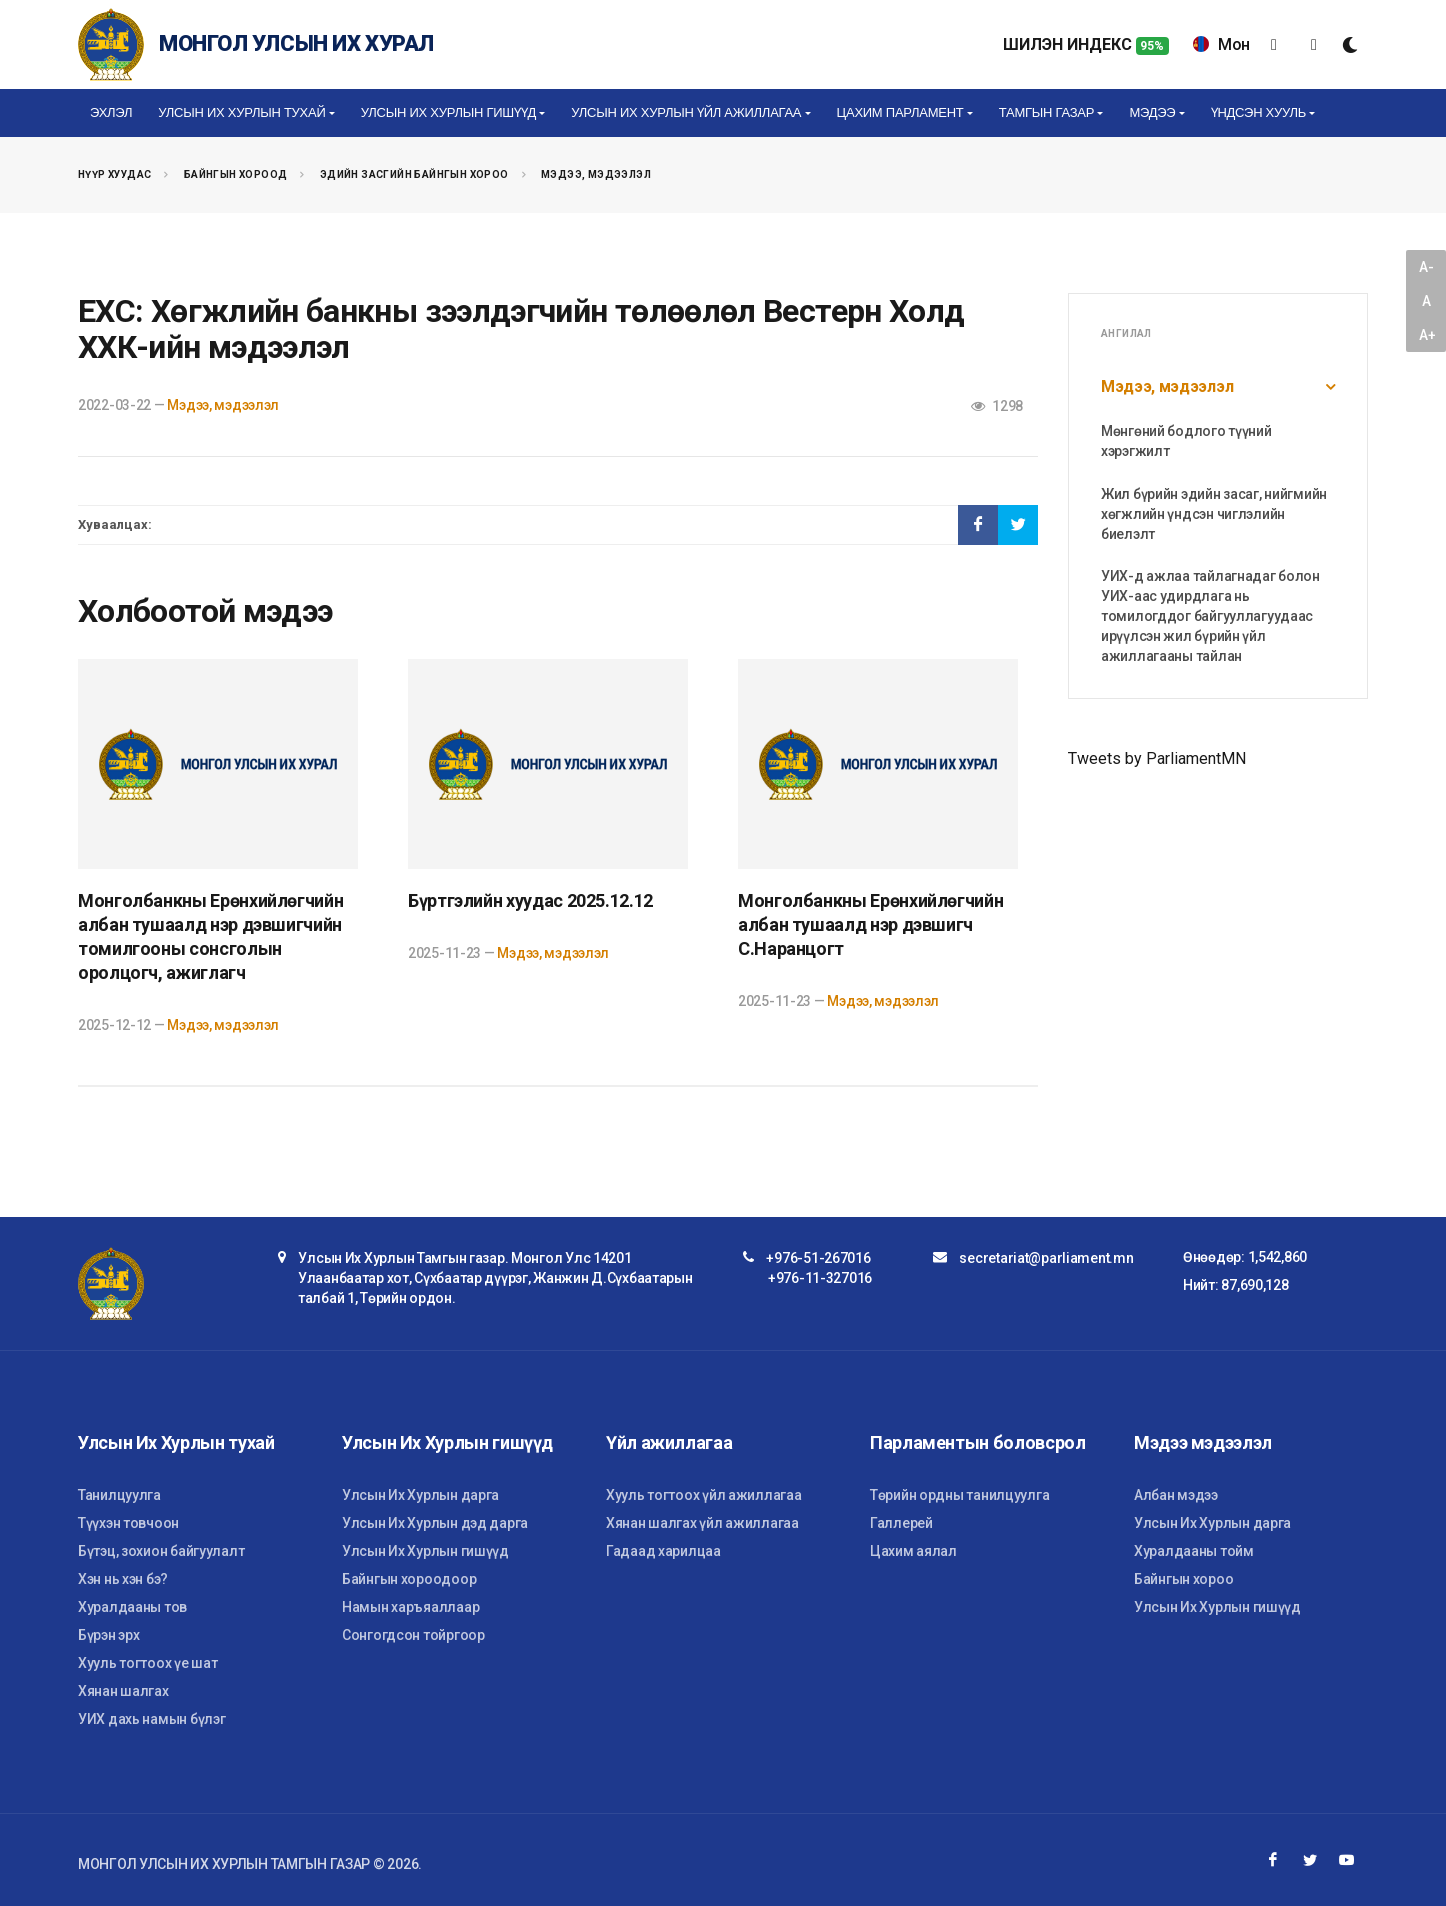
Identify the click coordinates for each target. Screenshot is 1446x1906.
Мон (1221, 44)
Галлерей (901, 1523)
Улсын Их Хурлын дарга (420, 1495)
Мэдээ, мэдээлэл (596, 174)
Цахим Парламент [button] (900, 112)
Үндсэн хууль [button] (1258, 112)
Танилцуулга (119, 1495)
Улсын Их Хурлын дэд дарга (435, 1523)
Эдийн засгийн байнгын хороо (414, 174)
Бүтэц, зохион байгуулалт (161, 1551)
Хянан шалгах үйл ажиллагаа (702, 1523)
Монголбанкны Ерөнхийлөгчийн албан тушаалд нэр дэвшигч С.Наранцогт (870, 924)
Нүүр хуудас (114, 174)
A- (1426, 267)
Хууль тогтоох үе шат (147, 1663)
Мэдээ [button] (1152, 112)
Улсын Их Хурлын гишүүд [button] (448, 112)
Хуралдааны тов (132, 1607)
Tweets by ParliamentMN (1157, 758)
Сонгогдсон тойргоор (413, 1635)
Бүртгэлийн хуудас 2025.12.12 (530, 900)
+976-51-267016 (818, 1258)
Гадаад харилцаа (663, 1551)
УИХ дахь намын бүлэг (151, 1719)
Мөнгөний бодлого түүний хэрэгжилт (1186, 441)
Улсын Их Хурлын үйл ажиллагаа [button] (686, 112)
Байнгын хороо (1183, 1579)
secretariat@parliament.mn (1046, 1258)
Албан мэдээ (1176, 1495)
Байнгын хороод (236, 174)
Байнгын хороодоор (409, 1579)
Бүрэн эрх (108, 1635)
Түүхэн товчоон (128, 1523)
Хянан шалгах (123, 1691)
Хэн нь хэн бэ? (123, 1579)
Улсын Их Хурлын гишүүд (425, 1551)
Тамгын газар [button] (1046, 112)
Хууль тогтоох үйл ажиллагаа (703, 1495)
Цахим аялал (913, 1551)
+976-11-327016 (820, 1278)
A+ (1427, 335)
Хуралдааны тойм (1194, 1551)
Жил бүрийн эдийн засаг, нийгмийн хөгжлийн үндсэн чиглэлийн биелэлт (1214, 514)
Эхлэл (111, 112)
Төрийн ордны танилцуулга (959, 1495)
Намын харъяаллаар (410, 1607)
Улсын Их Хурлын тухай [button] (241, 112)
